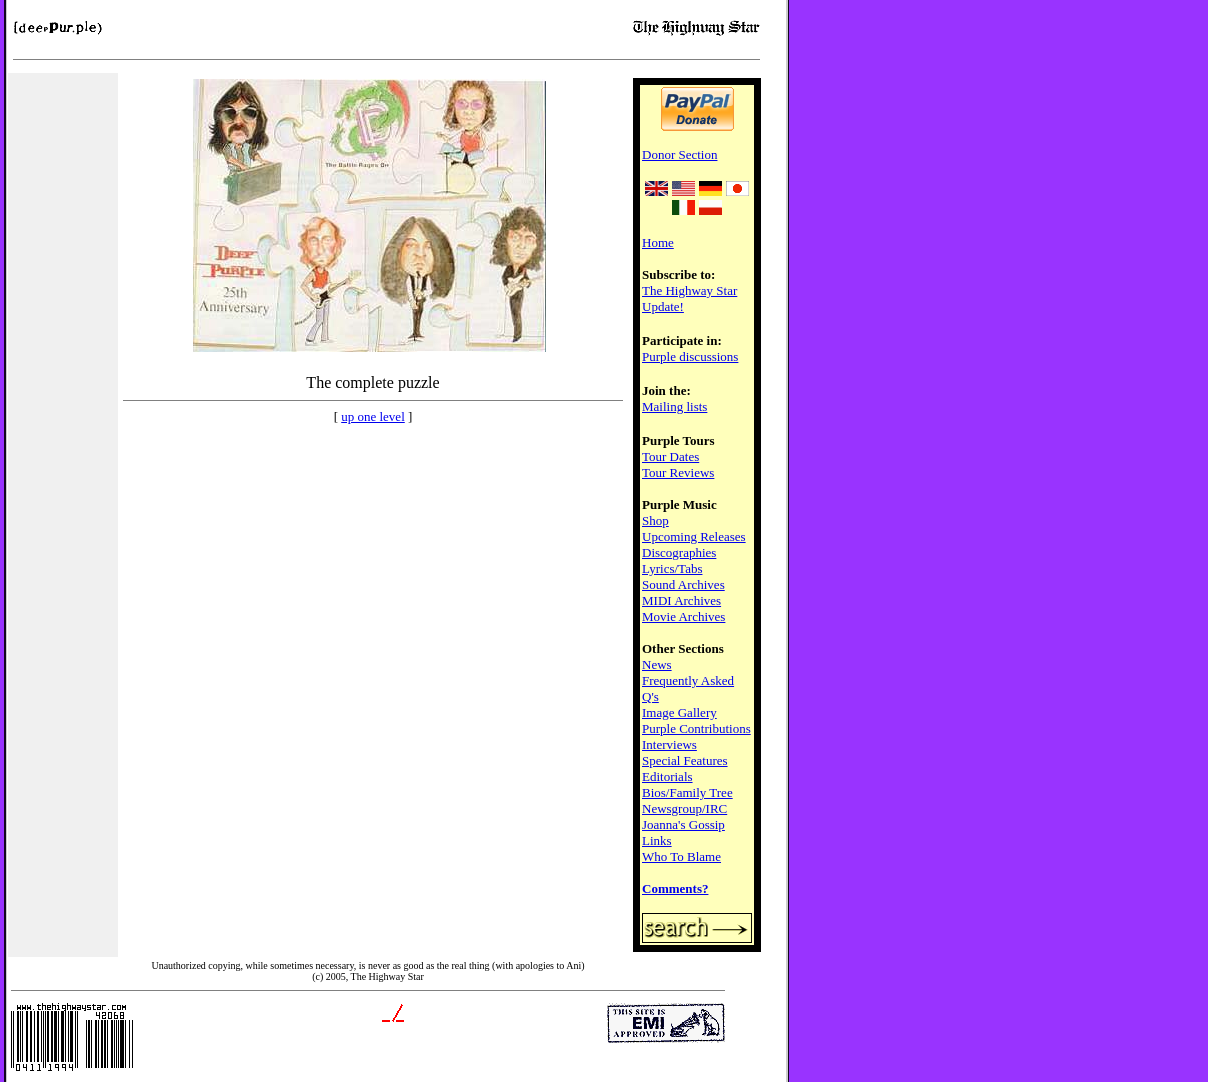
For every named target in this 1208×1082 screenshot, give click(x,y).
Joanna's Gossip (683, 824)
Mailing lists (674, 406)
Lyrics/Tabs (672, 568)
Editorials (667, 776)
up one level (373, 416)
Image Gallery (679, 712)
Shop (655, 520)
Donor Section (679, 154)
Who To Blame (681, 856)
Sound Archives (683, 584)
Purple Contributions (696, 728)
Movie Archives (683, 616)
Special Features (685, 760)
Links (657, 840)
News (657, 664)
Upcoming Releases (694, 536)
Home (658, 242)
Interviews (669, 744)
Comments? (675, 888)
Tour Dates (670, 456)
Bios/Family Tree (687, 792)
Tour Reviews (678, 472)
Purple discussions (690, 356)
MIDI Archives (681, 600)
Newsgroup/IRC (684, 808)
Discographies (679, 552)
